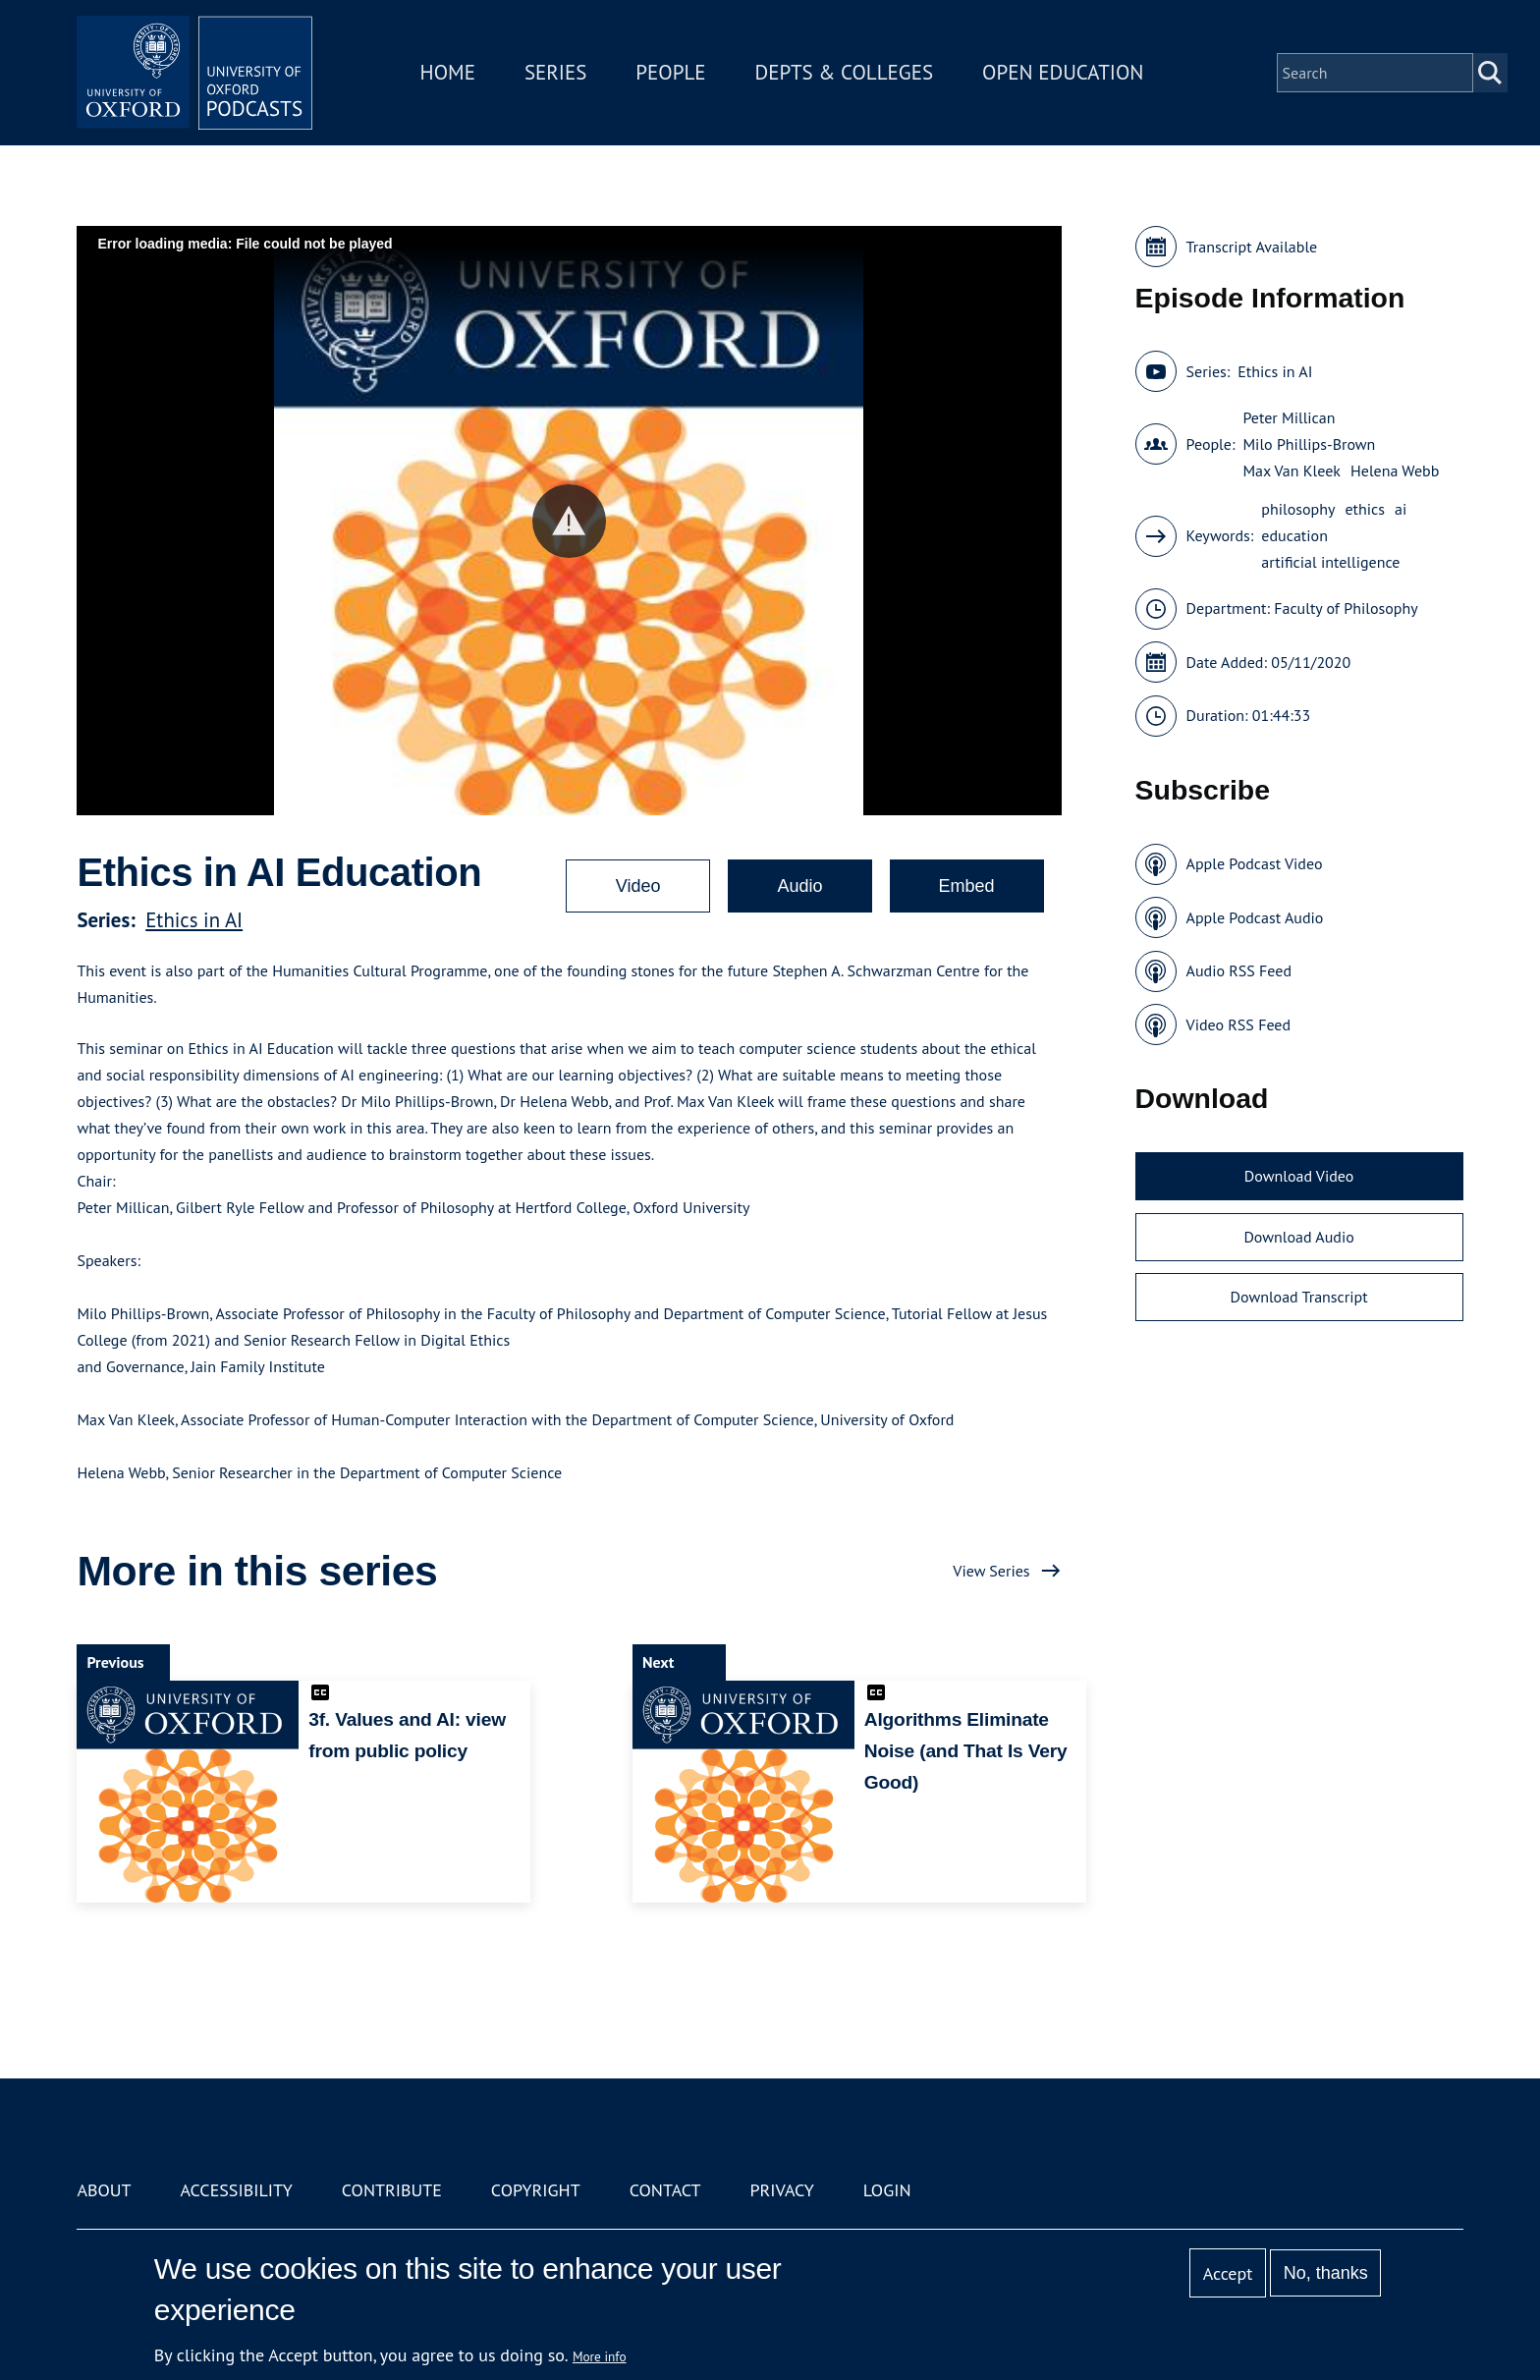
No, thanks (1326, 2273)
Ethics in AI (194, 920)
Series (555, 72)
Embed (967, 886)
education (1294, 535)
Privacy (782, 2190)
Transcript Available (1252, 246)
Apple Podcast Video (1254, 863)
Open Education (1062, 72)
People (670, 72)
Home (447, 72)
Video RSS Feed (1239, 1024)
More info (600, 2356)
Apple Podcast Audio (1255, 917)
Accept (1228, 2273)
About (104, 2190)
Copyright (535, 2190)
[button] (569, 521)
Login (887, 2190)
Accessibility (236, 2190)
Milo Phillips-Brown (1308, 444)
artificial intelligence (1330, 562)
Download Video (1298, 1176)
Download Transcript (1299, 1296)
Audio (799, 886)
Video (638, 886)
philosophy (1298, 509)
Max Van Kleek (1291, 470)
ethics (1365, 509)
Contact (665, 2190)
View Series (991, 1570)
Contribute (392, 2190)
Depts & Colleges (844, 72)
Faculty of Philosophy (1345, 608)
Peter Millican (1288, 417)
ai (1400, 509)
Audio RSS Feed (1239, 970)
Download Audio (1298, 1236)
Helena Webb (1394, 470)
